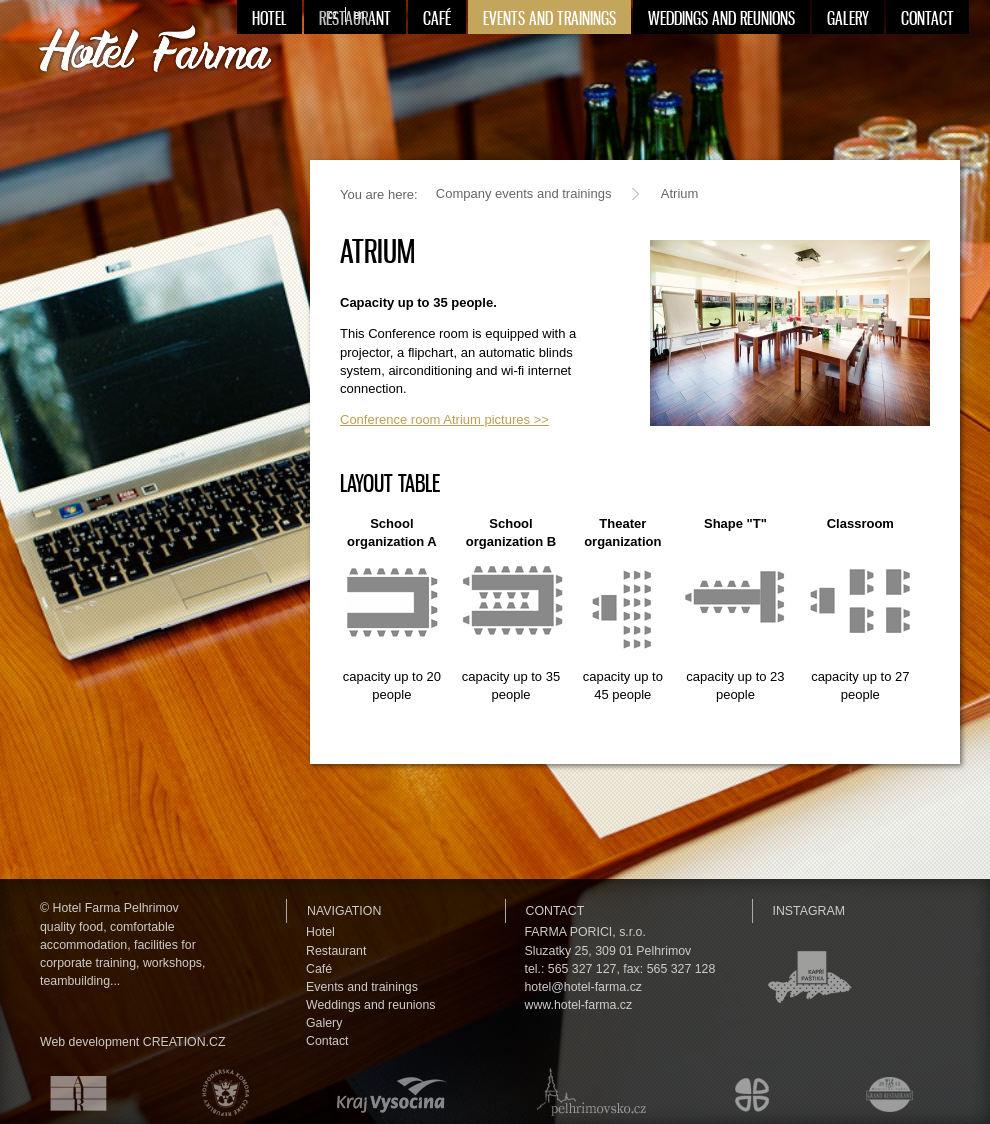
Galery (324, 1023)
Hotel (320, 932)
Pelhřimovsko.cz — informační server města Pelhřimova (587, 1092)
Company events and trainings (524, 193)
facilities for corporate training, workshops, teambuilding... (122, 963)
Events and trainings (362, 987)
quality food (71, 927)
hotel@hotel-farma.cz (584, 987)
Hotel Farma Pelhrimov (116, 908)
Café (319, 969)
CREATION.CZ (184, 1042)
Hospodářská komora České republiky (220, 1092)
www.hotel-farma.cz (579, 1005)
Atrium (680, 193)
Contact (327, 1041)
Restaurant (336, 951)
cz (332, 14)
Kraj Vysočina (388, 1092)
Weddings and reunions (370, 1005)
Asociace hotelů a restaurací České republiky (67, 1092)
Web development (89, 1042)
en (359, 14)
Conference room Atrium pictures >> (444, 419)
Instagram (809, 911)
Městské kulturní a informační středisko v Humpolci (755, 1092)
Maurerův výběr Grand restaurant (894, 1092)
